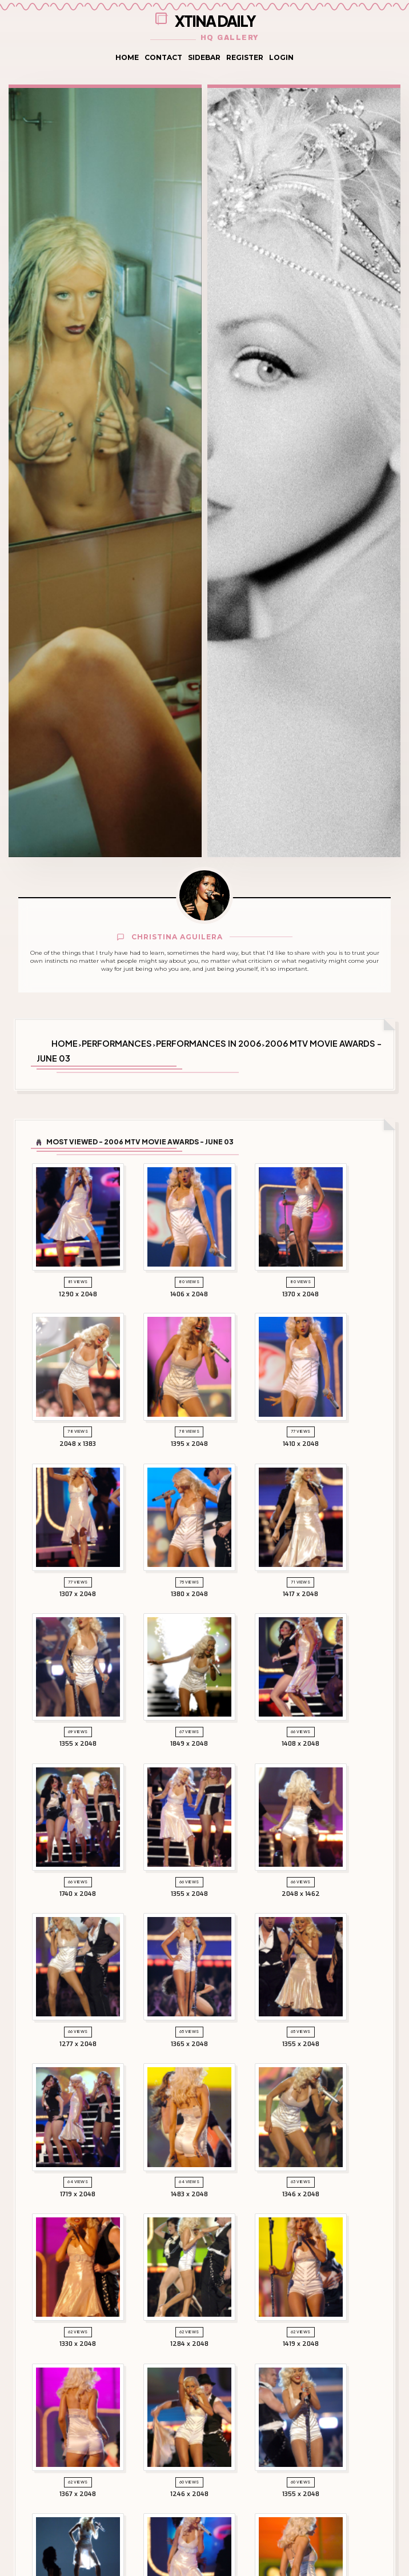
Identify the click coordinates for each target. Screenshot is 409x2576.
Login (281, 57)
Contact (163, 57)
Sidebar (204, 57)
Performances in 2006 (208, 1043)
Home (127, 57)
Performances (117, 1043)
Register (244, 57)
